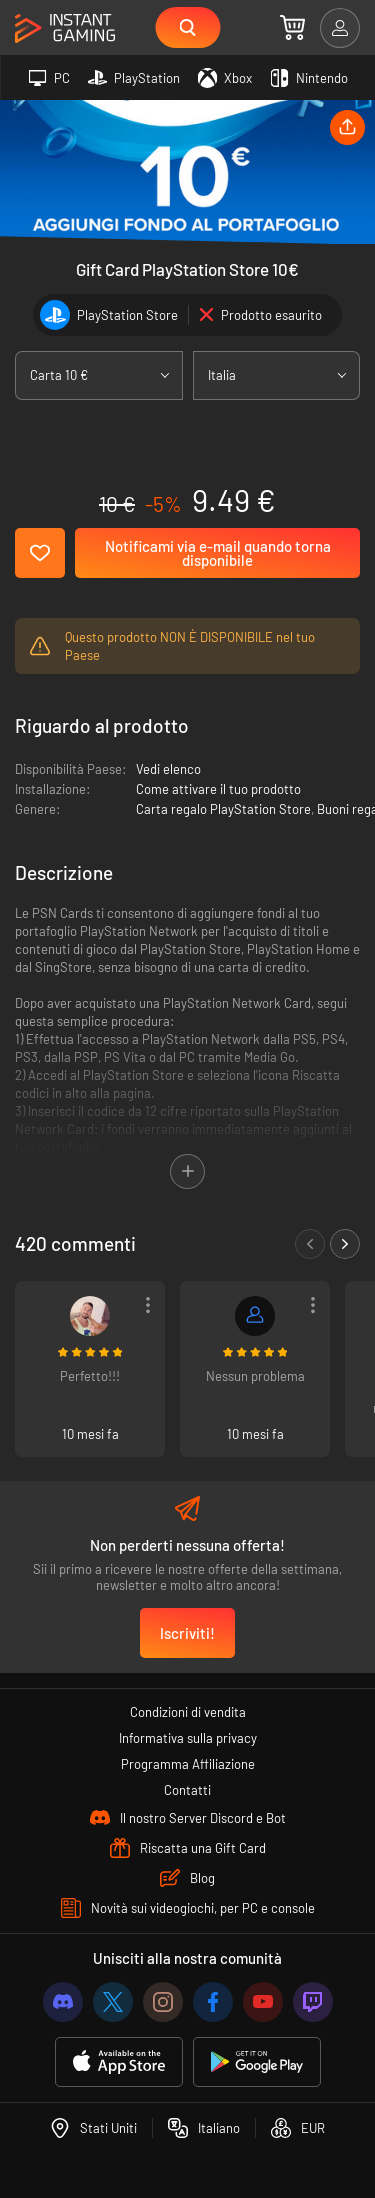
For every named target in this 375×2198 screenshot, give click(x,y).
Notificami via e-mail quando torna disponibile (218, 553)
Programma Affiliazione (188, 1764)
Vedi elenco (168, 769)
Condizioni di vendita (188, 1712)
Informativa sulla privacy (188, 1738)
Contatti (187, 1790)
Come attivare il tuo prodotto (218, 789)
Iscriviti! (187, 1633)
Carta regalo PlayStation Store (223, 809)
